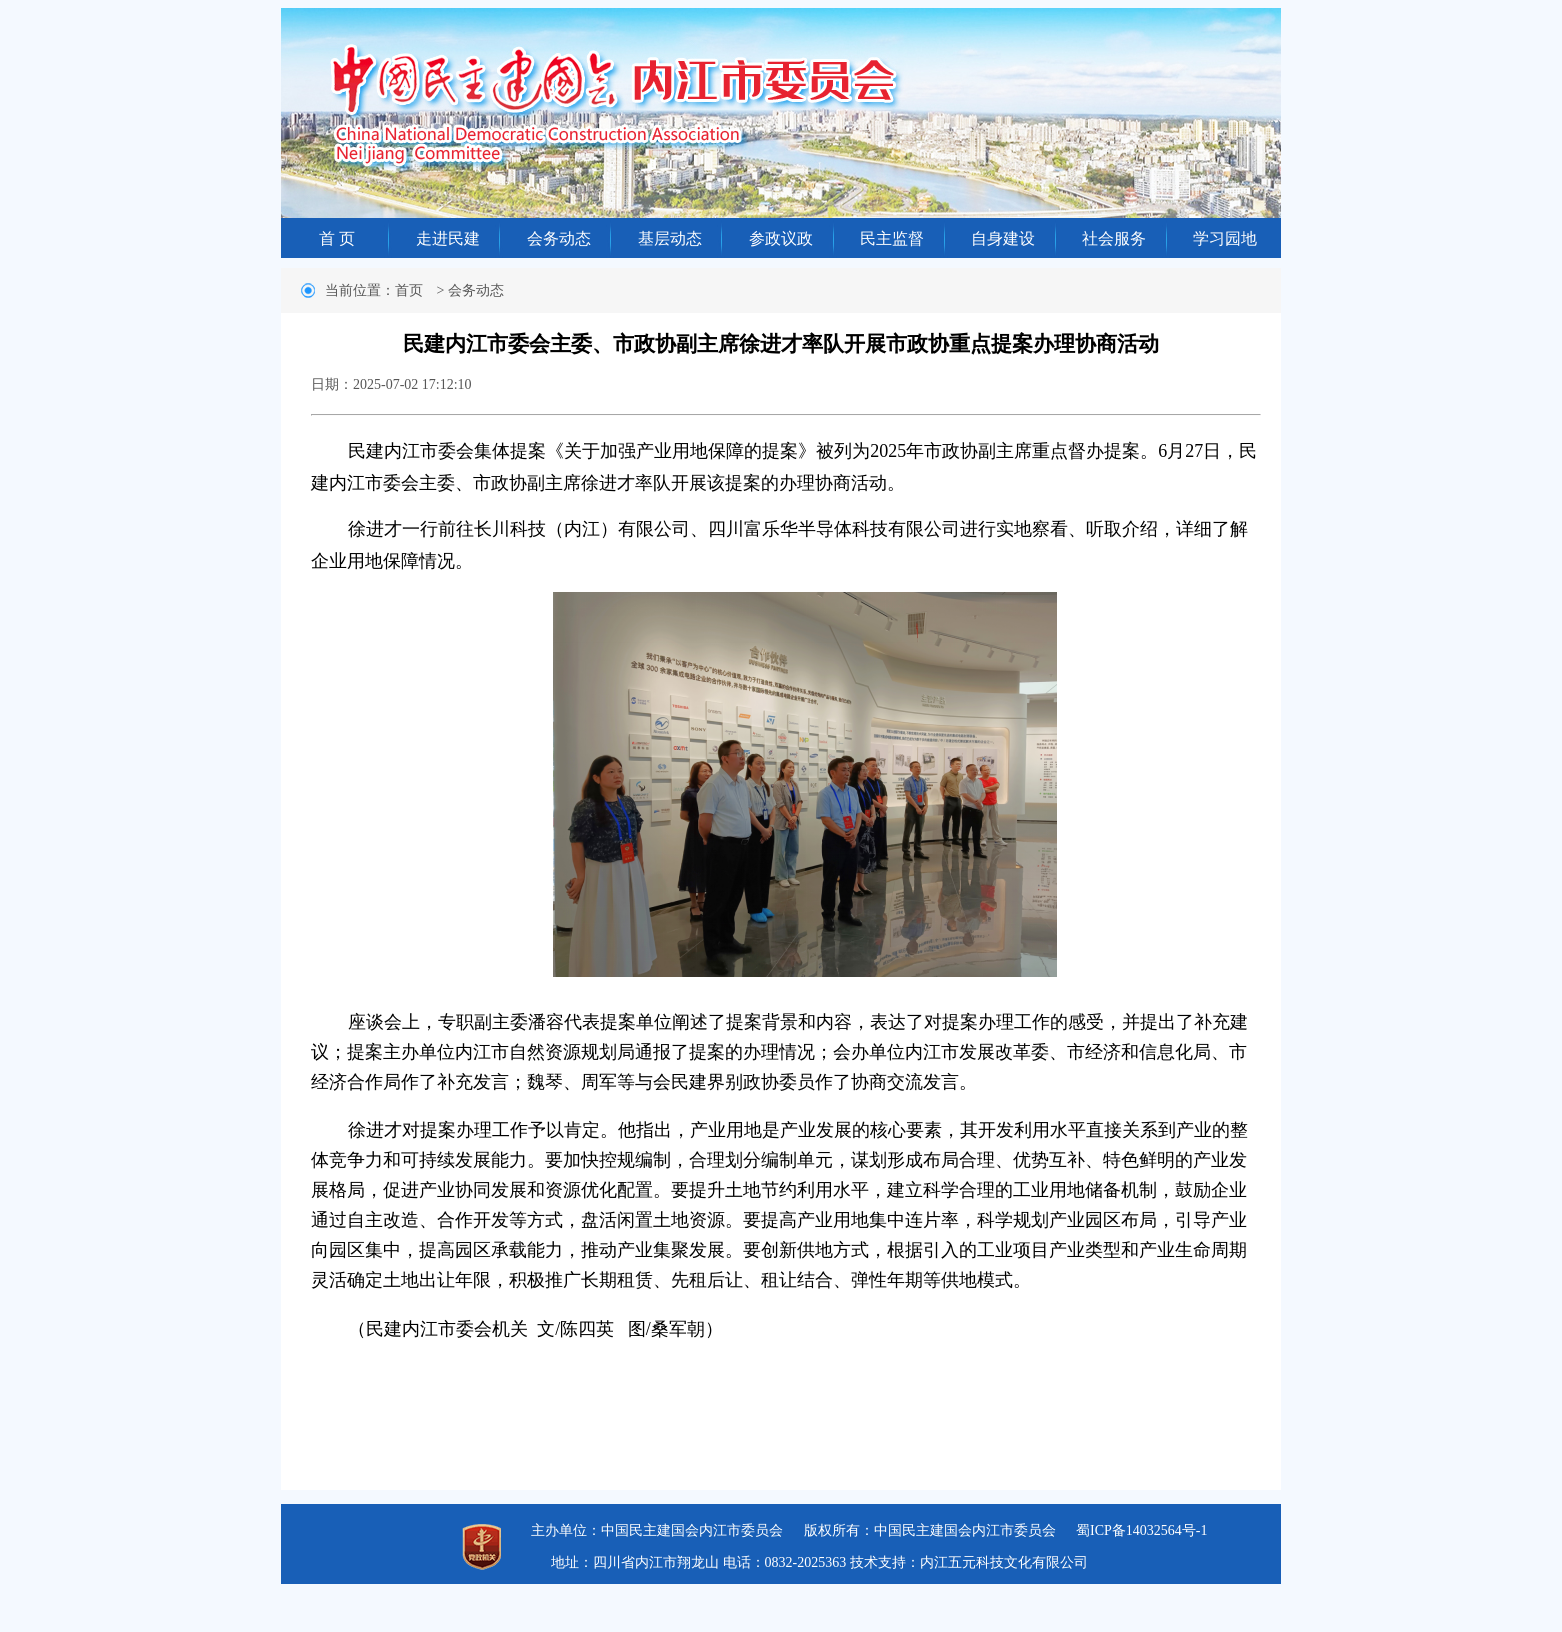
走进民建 (448, 238)
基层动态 (670, 238)
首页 (409, 290)
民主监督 (892, 238)
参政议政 (781, 238)
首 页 (337, 238)
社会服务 (1114, 238)
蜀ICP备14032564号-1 (1141, 1530)
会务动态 (559, 238)
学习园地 (1225, 238)
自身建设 (1003, 238)
